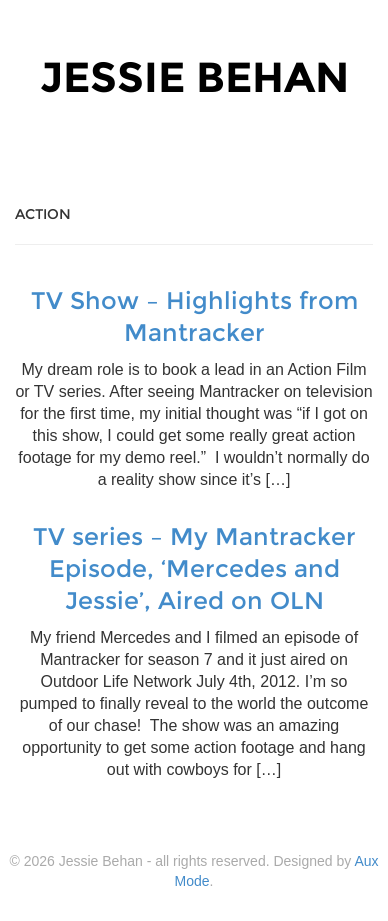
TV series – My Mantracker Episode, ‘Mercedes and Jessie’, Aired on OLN (194, 568)
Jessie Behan (194, 77)
